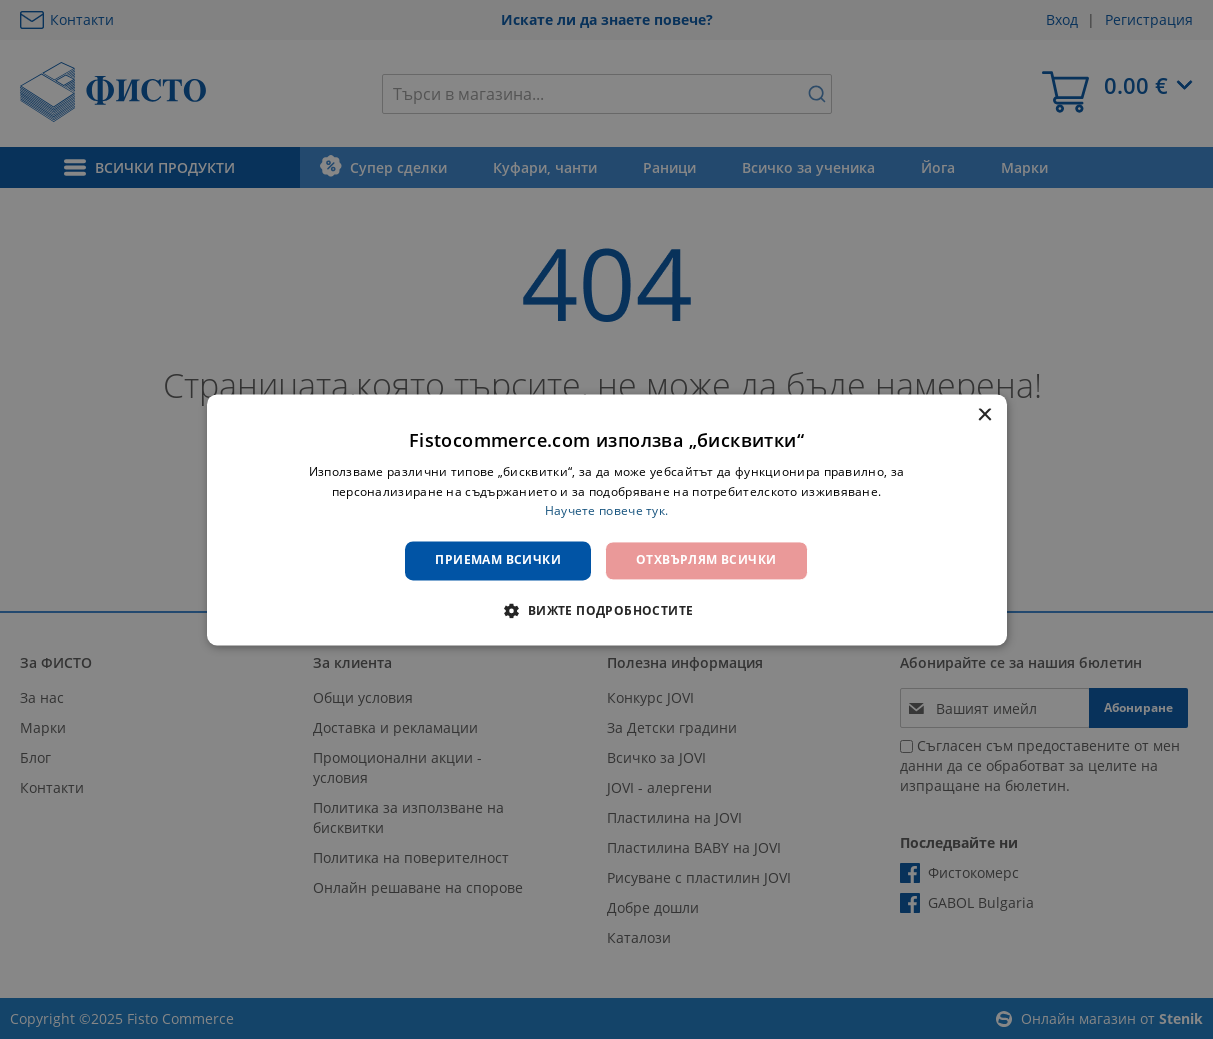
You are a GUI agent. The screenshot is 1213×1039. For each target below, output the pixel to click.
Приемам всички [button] (498, 560)
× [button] (984, 415)
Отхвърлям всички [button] (706, 560)
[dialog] (607, 519)
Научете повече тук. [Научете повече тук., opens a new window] (607, 511)
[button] (606, 610)
